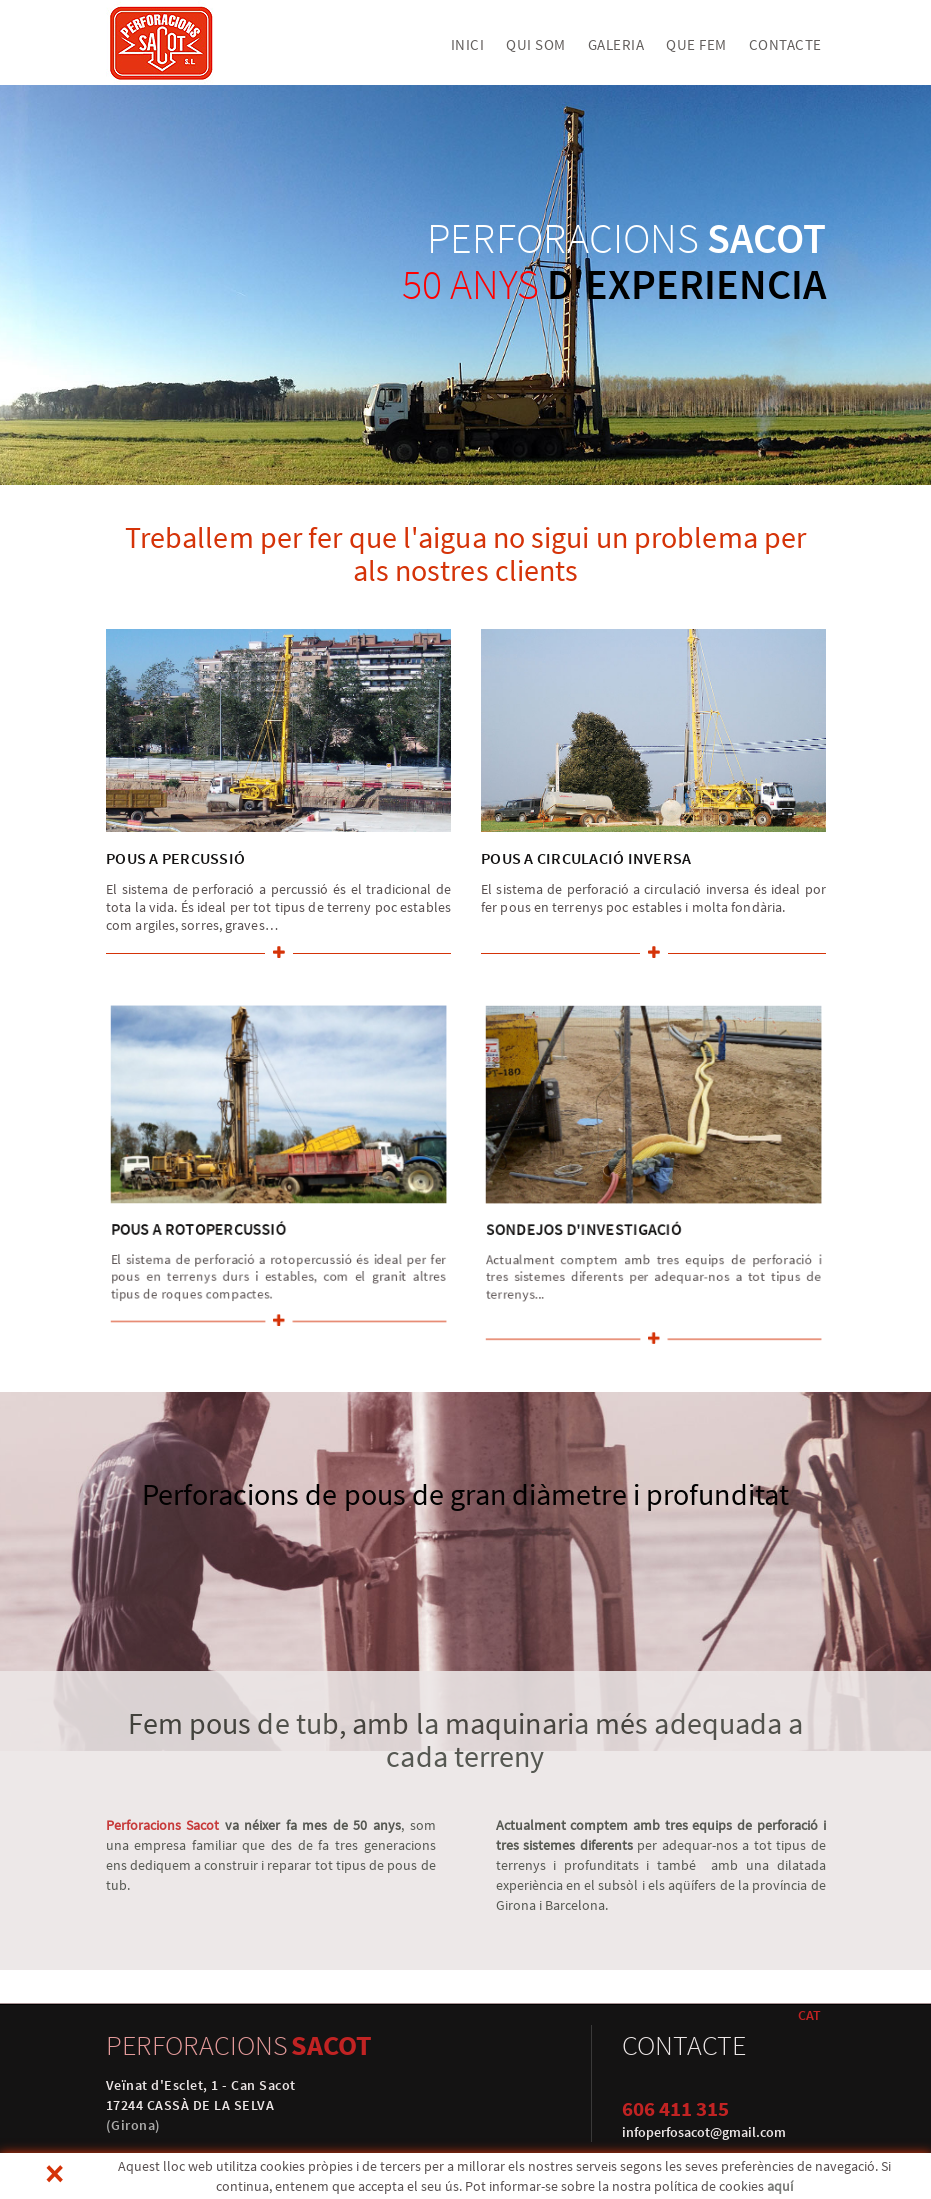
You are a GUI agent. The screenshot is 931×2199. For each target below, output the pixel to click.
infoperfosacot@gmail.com (704, 2132)
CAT (809, 2015)
